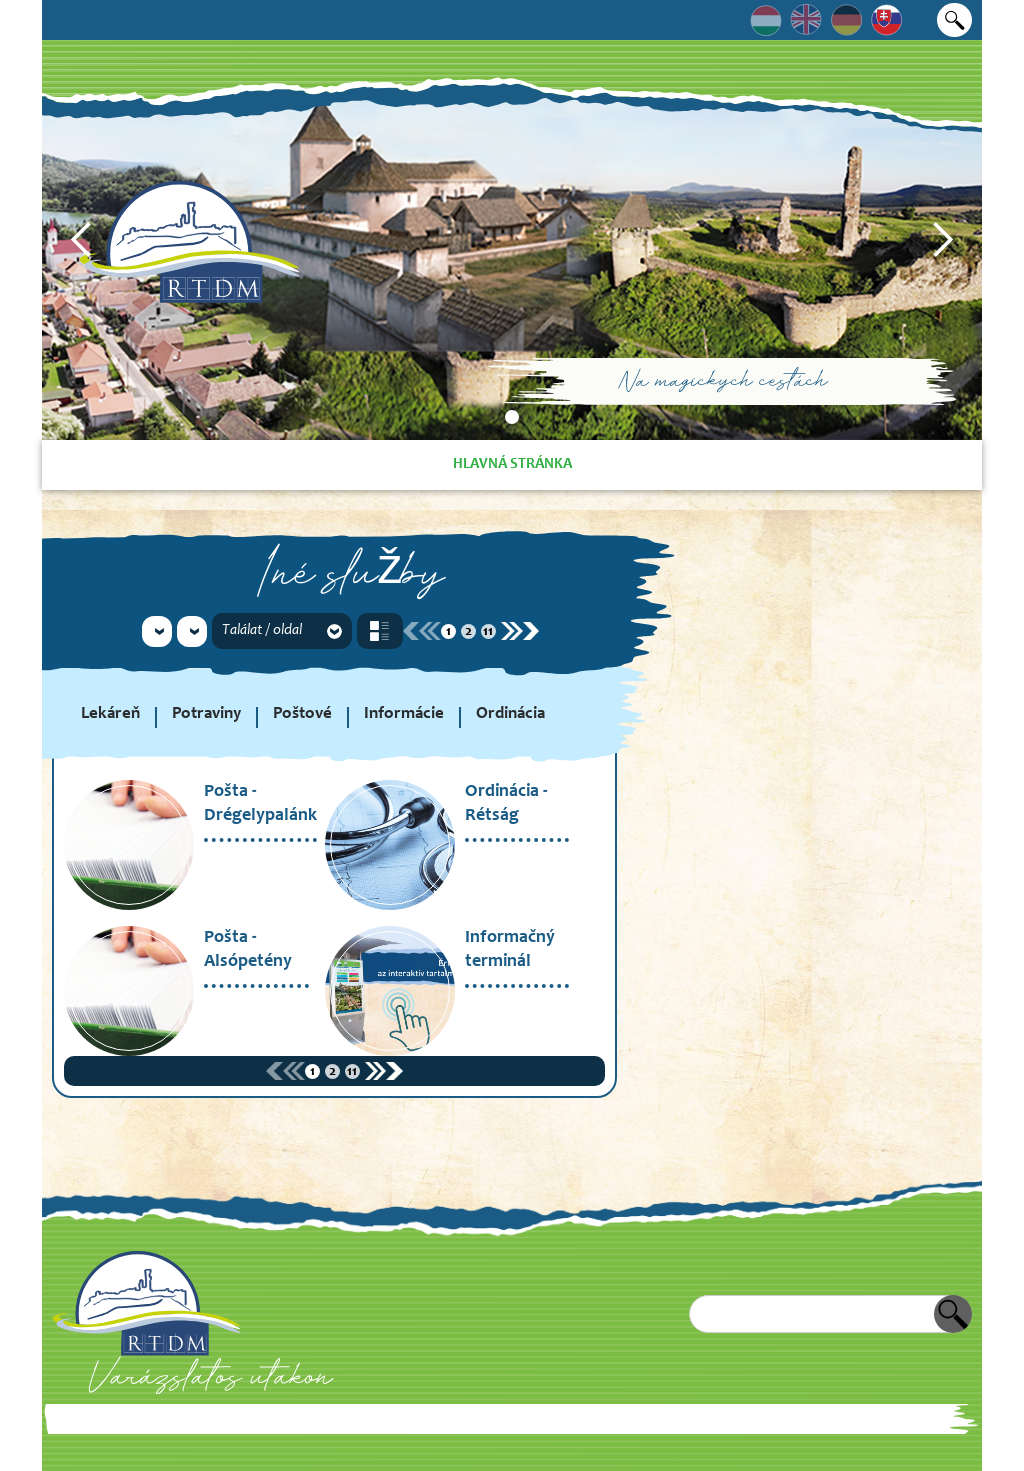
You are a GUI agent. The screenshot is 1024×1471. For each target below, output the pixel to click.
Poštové (302, 714)
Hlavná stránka (512, 464)
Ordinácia (510, 714)
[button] (82, 240)
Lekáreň (110, 714)
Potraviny (206, 714)
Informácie (404, 714)
